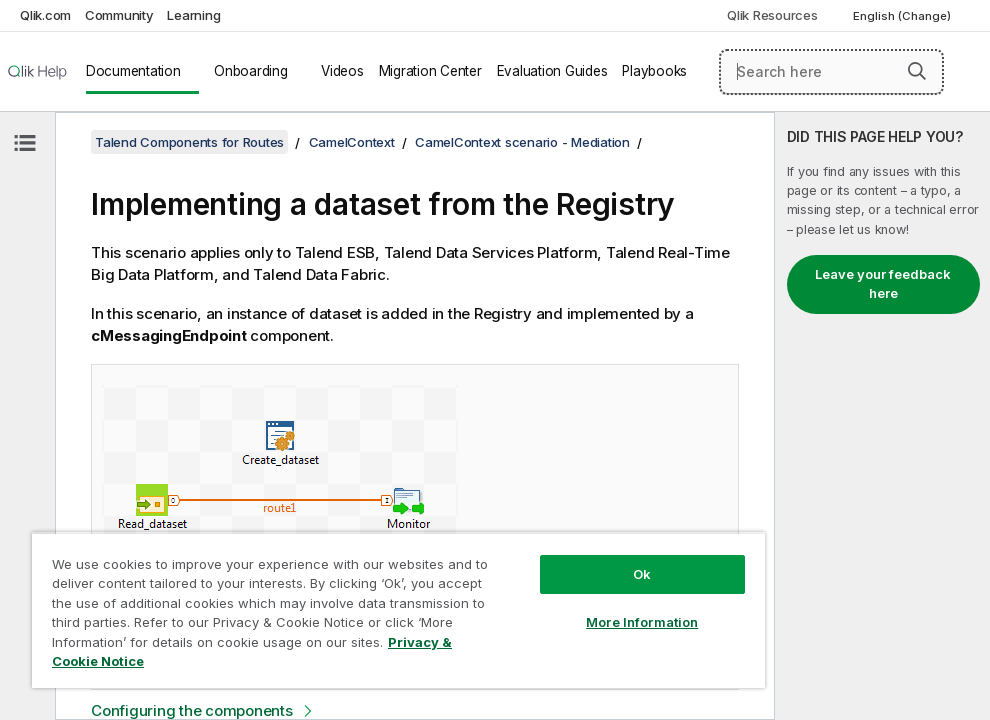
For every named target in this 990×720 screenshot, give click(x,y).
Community (119, 15)
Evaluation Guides (552, 71)
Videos (342, 71)
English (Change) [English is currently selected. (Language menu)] (903, 16)
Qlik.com (45, 15)
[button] (917, 71)
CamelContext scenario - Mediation (522, 142)
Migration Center (430, 71)
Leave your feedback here (883, 284)
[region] (398, 610)
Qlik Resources (772, 15)
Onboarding (251, 71)
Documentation (133, 71)
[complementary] (882, 416)
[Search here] (831, 72)
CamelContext (352, 142)
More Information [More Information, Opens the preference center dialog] (642, 622)
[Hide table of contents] (25, 143)
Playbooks (654, 71)
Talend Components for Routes (189, 142)
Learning (193, 15)
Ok (642, 574)
